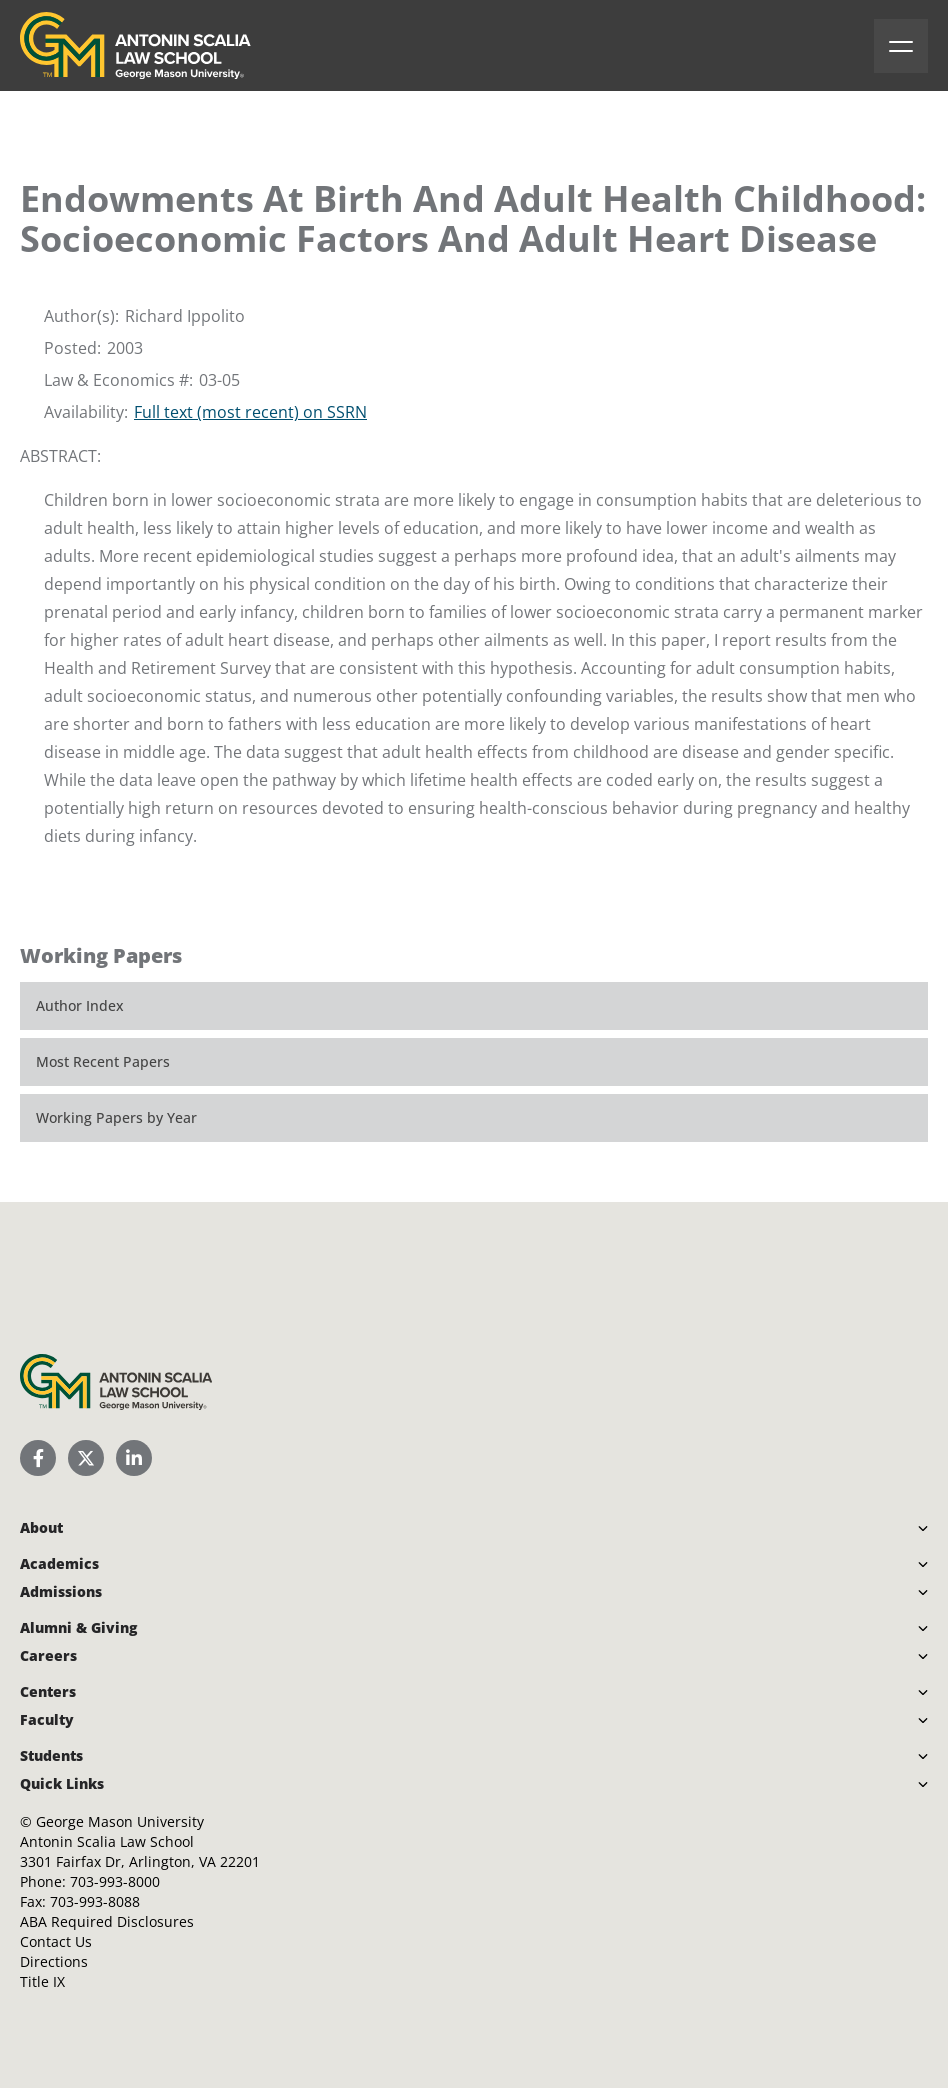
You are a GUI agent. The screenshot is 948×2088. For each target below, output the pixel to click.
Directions (54, 1961)
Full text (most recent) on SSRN (250, 412)
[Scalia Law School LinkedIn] (134, 1458)
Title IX (42, 1981)
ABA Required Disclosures (107, 1921)
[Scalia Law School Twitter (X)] (86, 1458)
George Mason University (120, 1821)
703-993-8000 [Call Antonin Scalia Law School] (115, 1881)
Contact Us (56, 1941)
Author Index (80, 1005)
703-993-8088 (95, 1901)
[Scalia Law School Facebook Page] (38, 1458)
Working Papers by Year (116, 1117)
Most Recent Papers (103, 1061)
